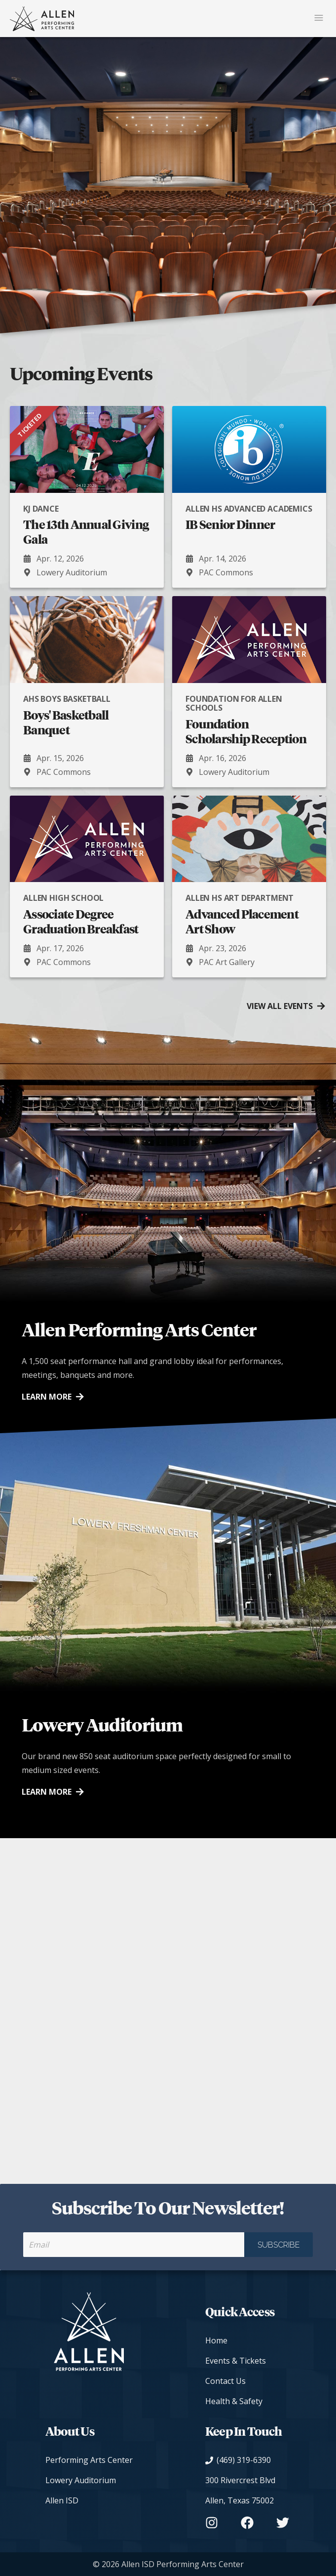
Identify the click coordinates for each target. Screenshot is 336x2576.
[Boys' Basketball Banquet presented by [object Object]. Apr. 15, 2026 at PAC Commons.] (87, 691)
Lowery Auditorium (80, 2480)
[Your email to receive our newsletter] (133, 2244)
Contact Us (225, 2380)
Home (216, 2340)
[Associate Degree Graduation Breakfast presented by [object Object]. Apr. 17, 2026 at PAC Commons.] (87, 886)
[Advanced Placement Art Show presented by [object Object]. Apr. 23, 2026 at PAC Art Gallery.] (249, 886)
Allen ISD (61, 2500)
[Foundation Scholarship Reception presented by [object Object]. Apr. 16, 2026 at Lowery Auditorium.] (249, 691)
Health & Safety (233, 2401)
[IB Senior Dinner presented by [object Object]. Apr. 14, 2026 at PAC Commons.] (249, 497)
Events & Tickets (235, 2360)
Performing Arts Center (89, 2460)
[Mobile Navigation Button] (318, 18)
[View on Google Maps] (247, 2490)
